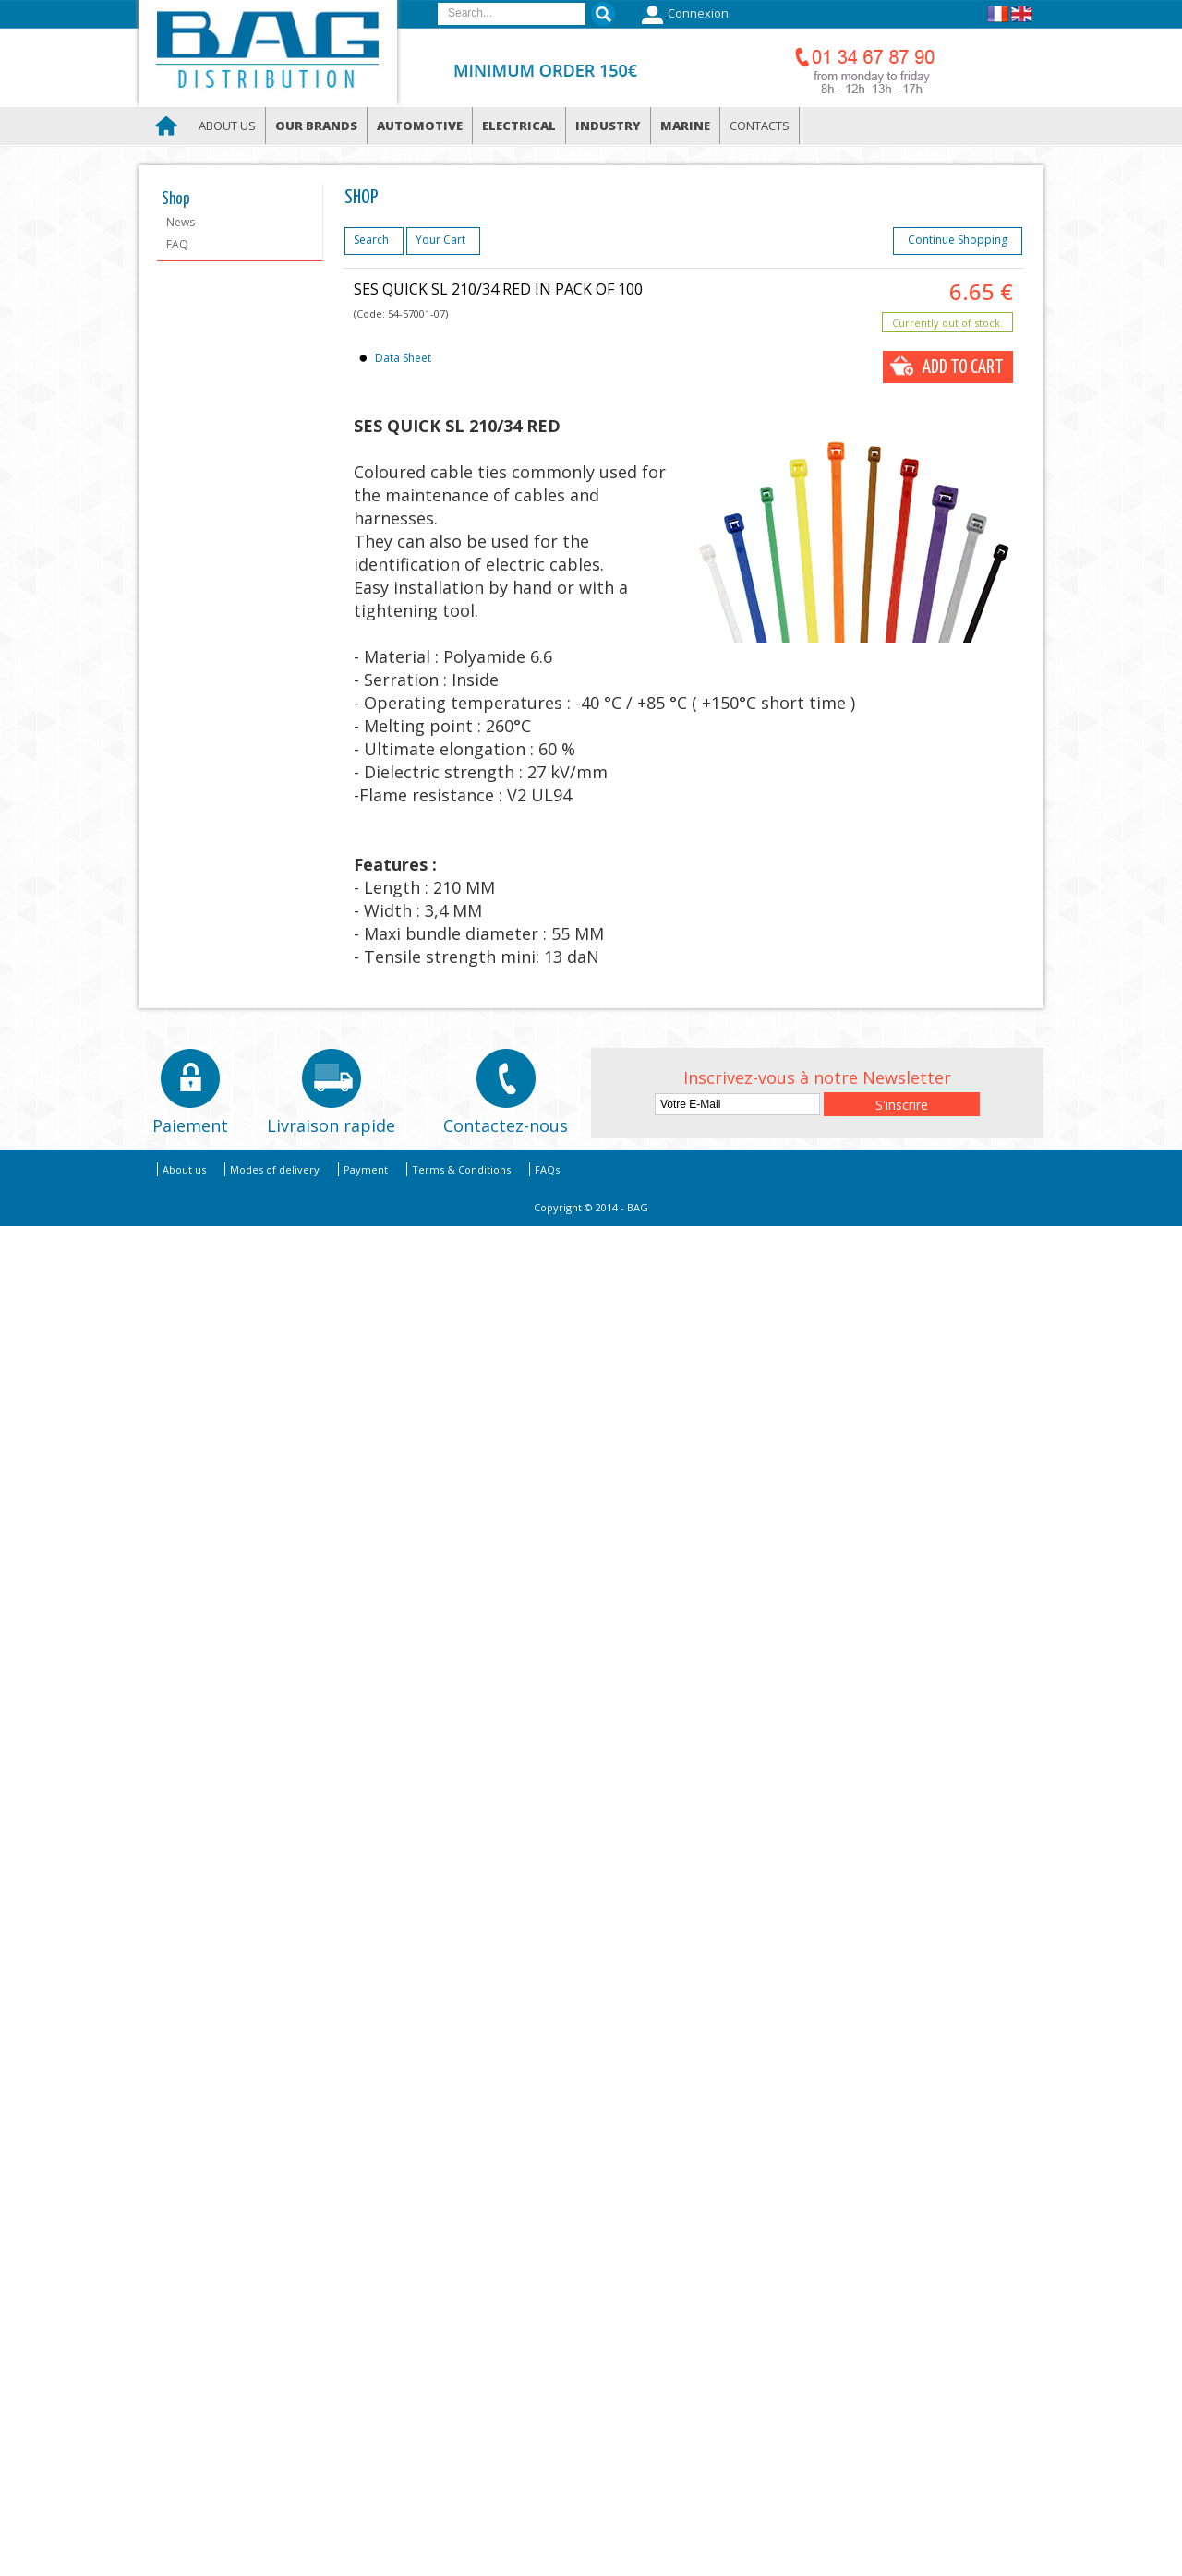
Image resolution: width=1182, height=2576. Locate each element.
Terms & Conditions (461, 1169)
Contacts (760, 125)
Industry (608, 125)
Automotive (420, 125)
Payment (366, 1169)
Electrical (519, 125)
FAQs (547, 1169)
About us (227, 125)
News (180, 222)
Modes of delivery (275, 1169)
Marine (685, 125)
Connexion (683, 15)
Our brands (316, 125)
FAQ (177, 244)
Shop (176, 199)
